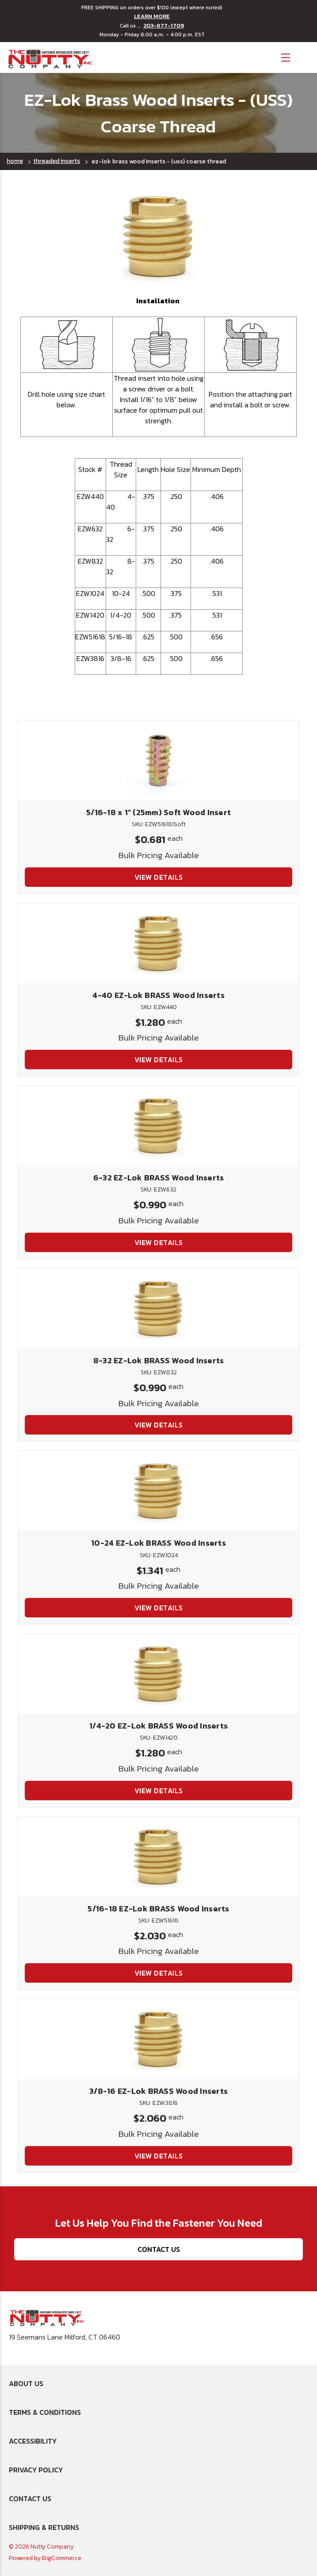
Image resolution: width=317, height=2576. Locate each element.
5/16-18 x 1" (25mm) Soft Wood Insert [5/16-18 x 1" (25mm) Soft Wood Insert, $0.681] (158, 812)
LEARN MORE (152, 16)
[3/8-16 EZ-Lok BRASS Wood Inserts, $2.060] (158, 2039)
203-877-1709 (163, 25)
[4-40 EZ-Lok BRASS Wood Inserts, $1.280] (158, 943)
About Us (26, 2383)
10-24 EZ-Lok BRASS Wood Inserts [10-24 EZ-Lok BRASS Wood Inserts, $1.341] (158, 1543)
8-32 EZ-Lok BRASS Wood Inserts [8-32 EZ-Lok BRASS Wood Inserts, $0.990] (158, 1360)
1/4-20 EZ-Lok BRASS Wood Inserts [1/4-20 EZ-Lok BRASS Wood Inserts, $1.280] (158, 1726)
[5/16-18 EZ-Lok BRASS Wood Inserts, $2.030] (158, 1856)
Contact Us (158, 2249)
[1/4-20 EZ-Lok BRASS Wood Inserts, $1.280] (158, 1673)
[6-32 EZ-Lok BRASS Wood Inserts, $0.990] (158, 1125)
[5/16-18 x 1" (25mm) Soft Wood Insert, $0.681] (158, 760)
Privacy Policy (36, 2469)
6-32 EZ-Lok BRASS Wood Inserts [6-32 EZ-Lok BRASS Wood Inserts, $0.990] (158, 1178)
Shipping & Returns (44, 2527)
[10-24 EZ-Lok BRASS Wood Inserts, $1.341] (158, 1491)
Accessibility (33, 2441)
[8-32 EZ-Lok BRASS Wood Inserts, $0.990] (158, 1308)
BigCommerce (61, 2558)
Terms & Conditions (45, 2412)
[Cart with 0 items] (304, 56)
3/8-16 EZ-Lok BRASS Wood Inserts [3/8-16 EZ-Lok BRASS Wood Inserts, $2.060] (158, 2091)
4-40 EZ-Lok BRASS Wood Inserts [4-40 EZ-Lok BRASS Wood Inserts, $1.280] (158, 995)
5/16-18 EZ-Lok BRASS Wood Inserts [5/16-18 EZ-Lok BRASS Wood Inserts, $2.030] (158, 1909)
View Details (158, 877)
